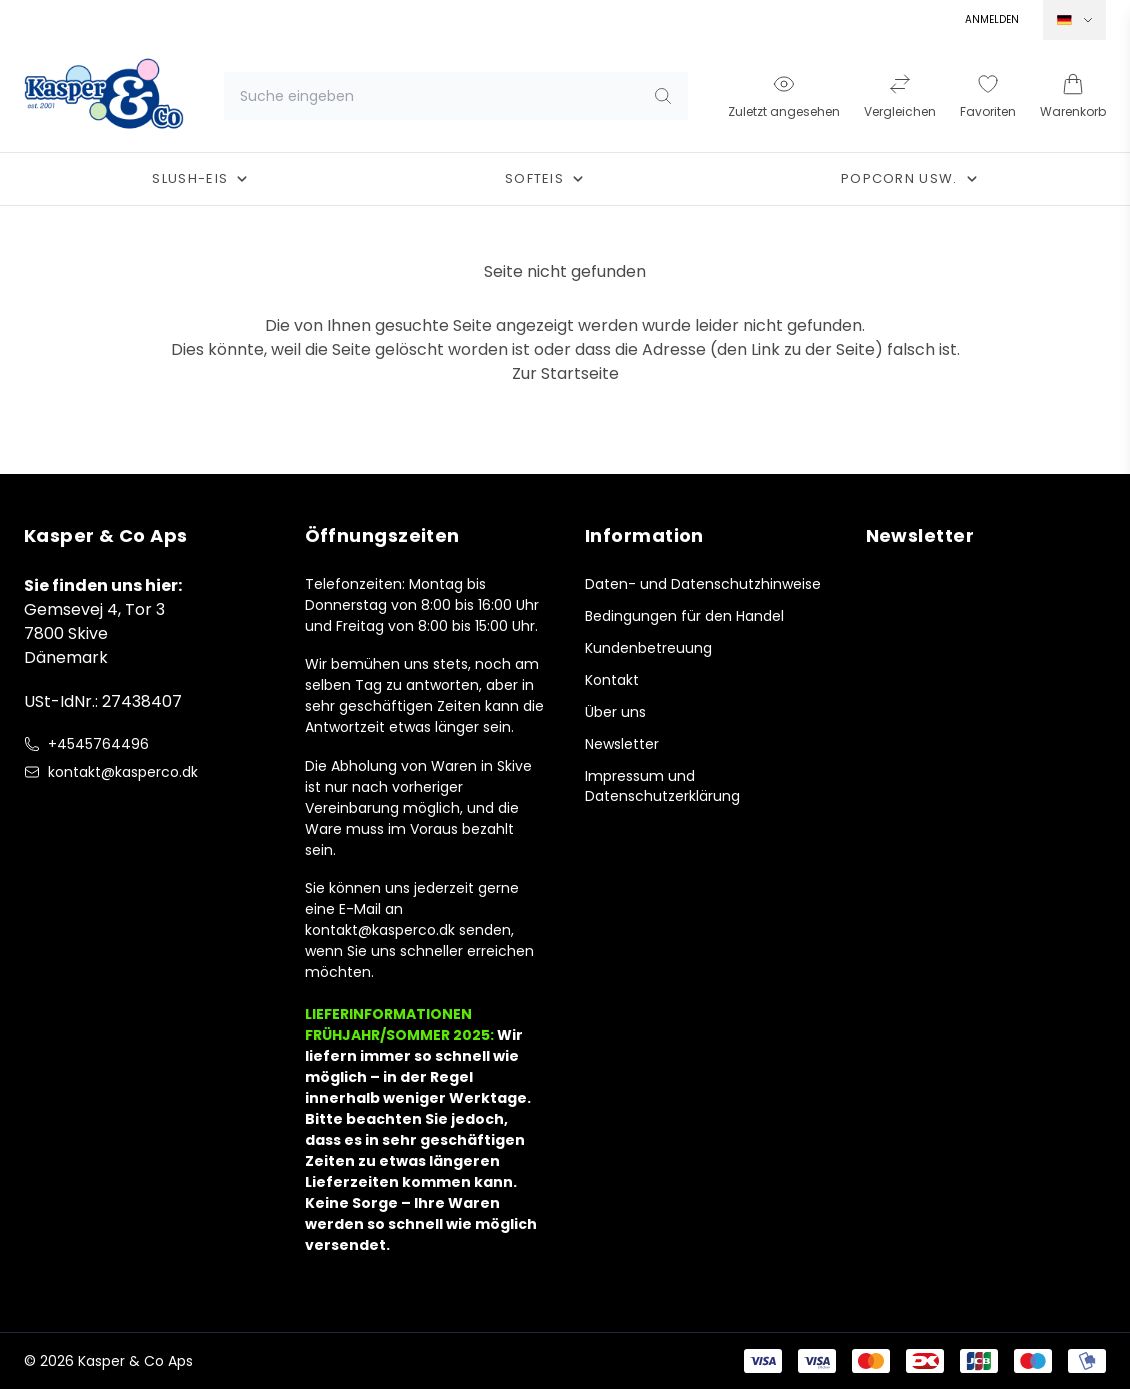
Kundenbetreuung (648, 648)
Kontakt (612, 680)
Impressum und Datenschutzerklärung (662, 786)
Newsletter (622, 744)
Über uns (615, 712)
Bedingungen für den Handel (684, 616)
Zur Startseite (565, 373)
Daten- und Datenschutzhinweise (703, 584)
